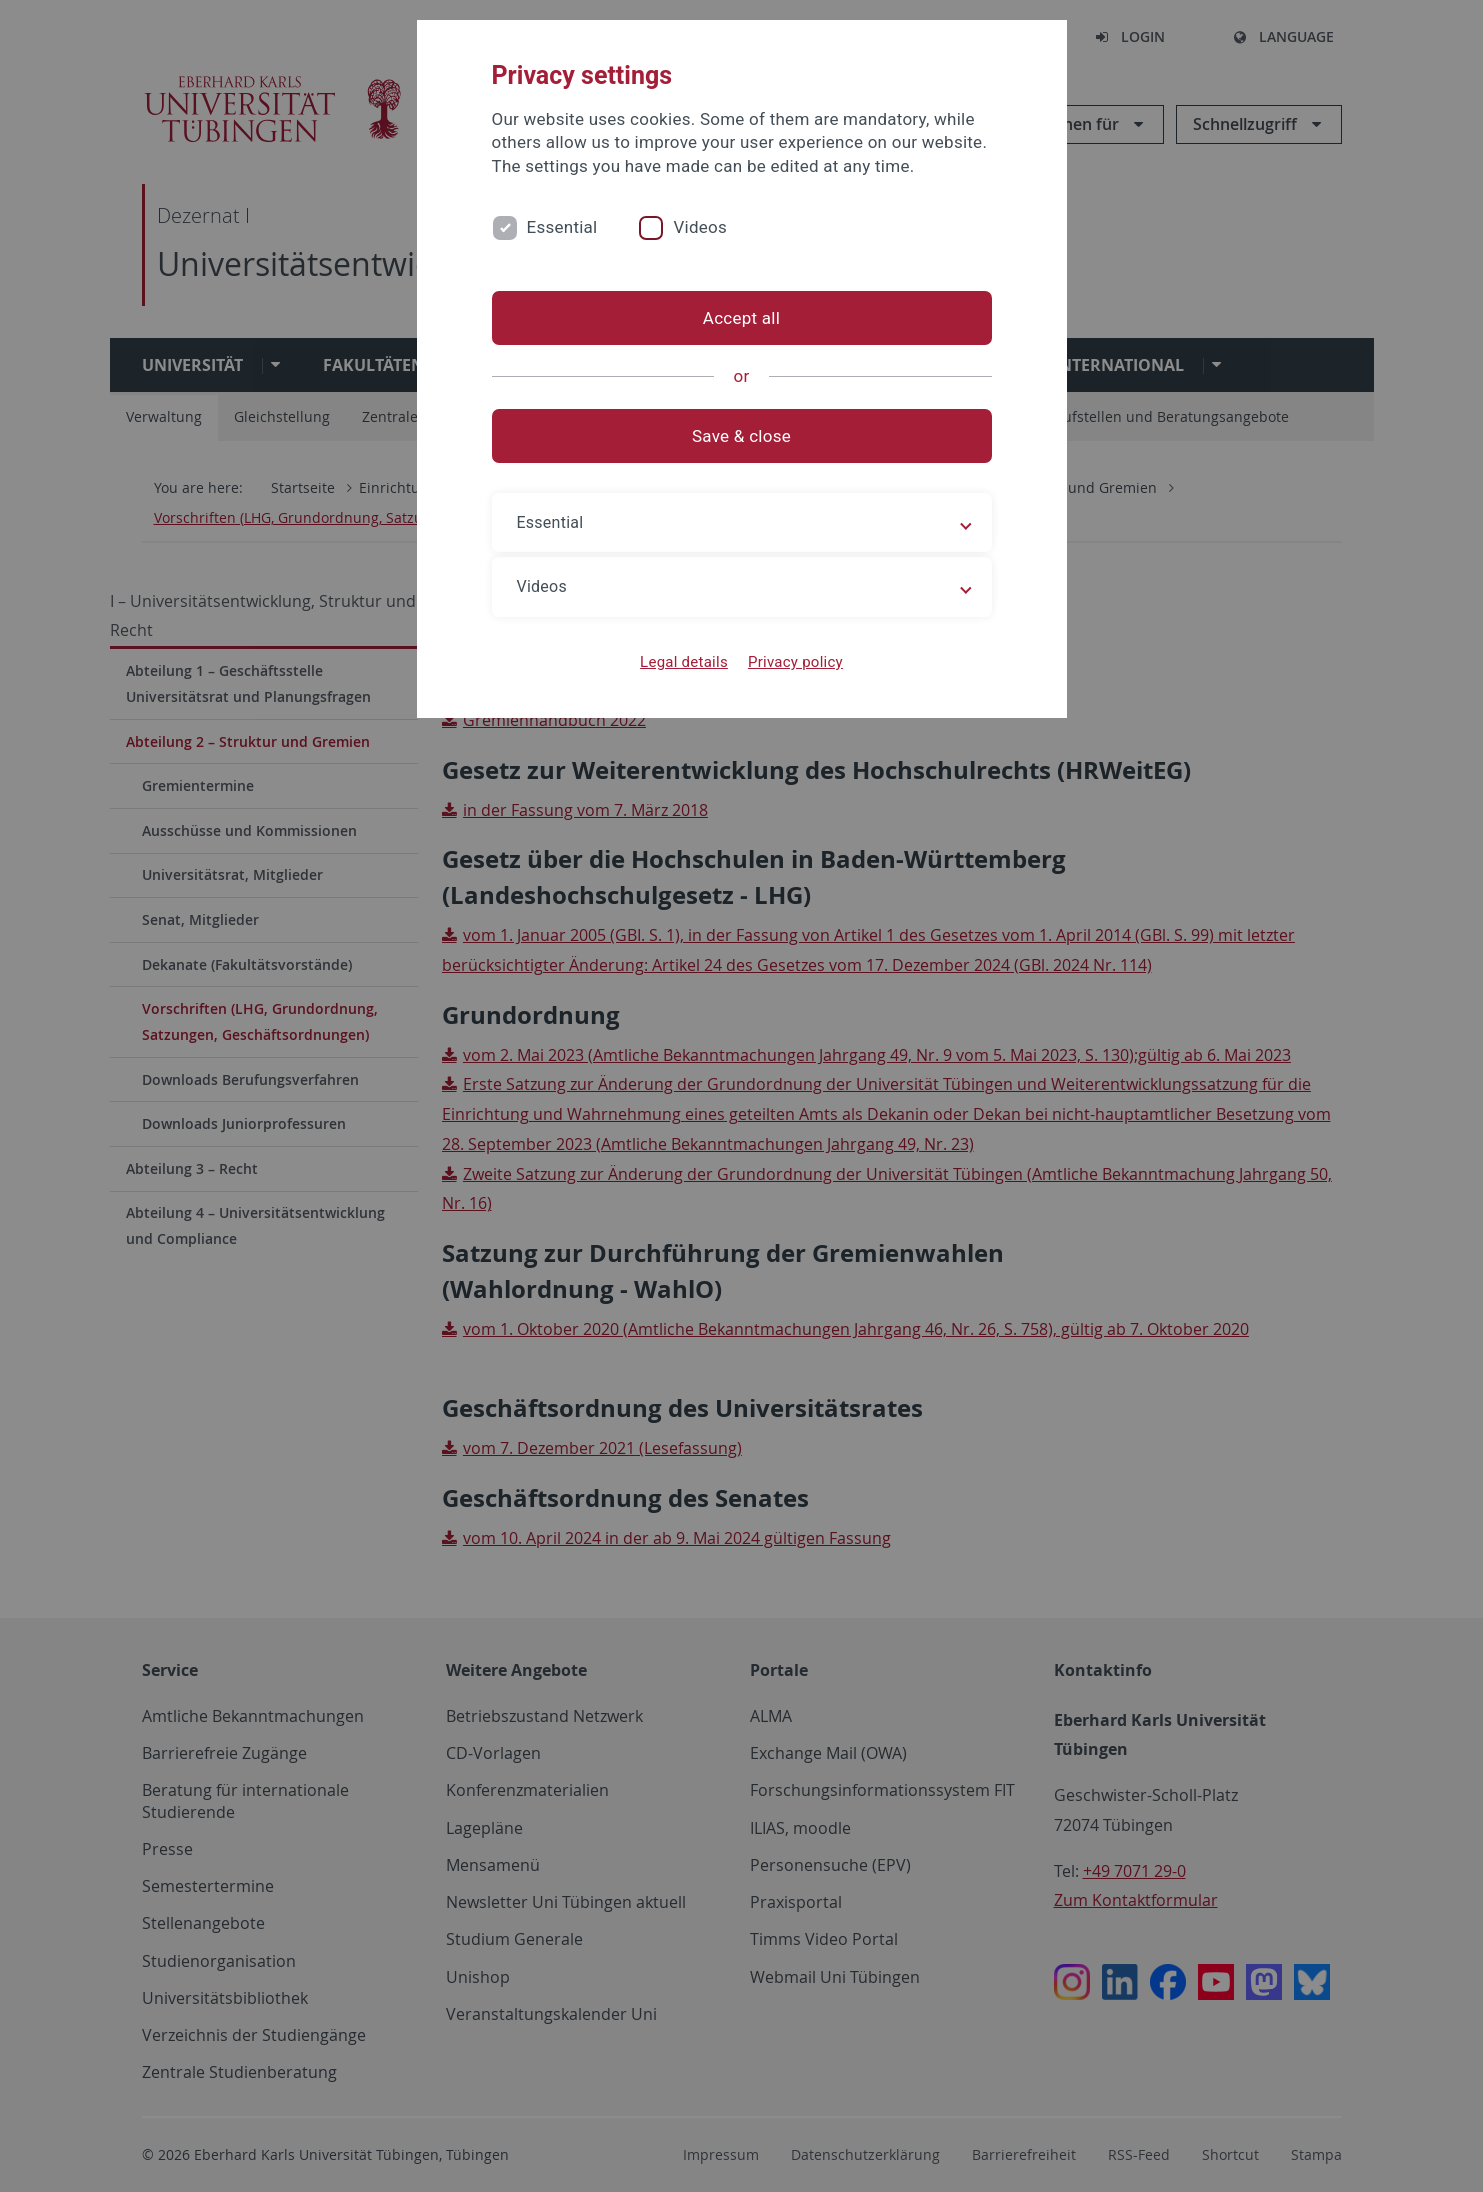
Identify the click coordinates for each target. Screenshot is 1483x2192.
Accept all (741, 318)
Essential (562, 227)
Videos (700, 227)
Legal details (684, 662)
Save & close (741, 436)
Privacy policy (795, 662)
